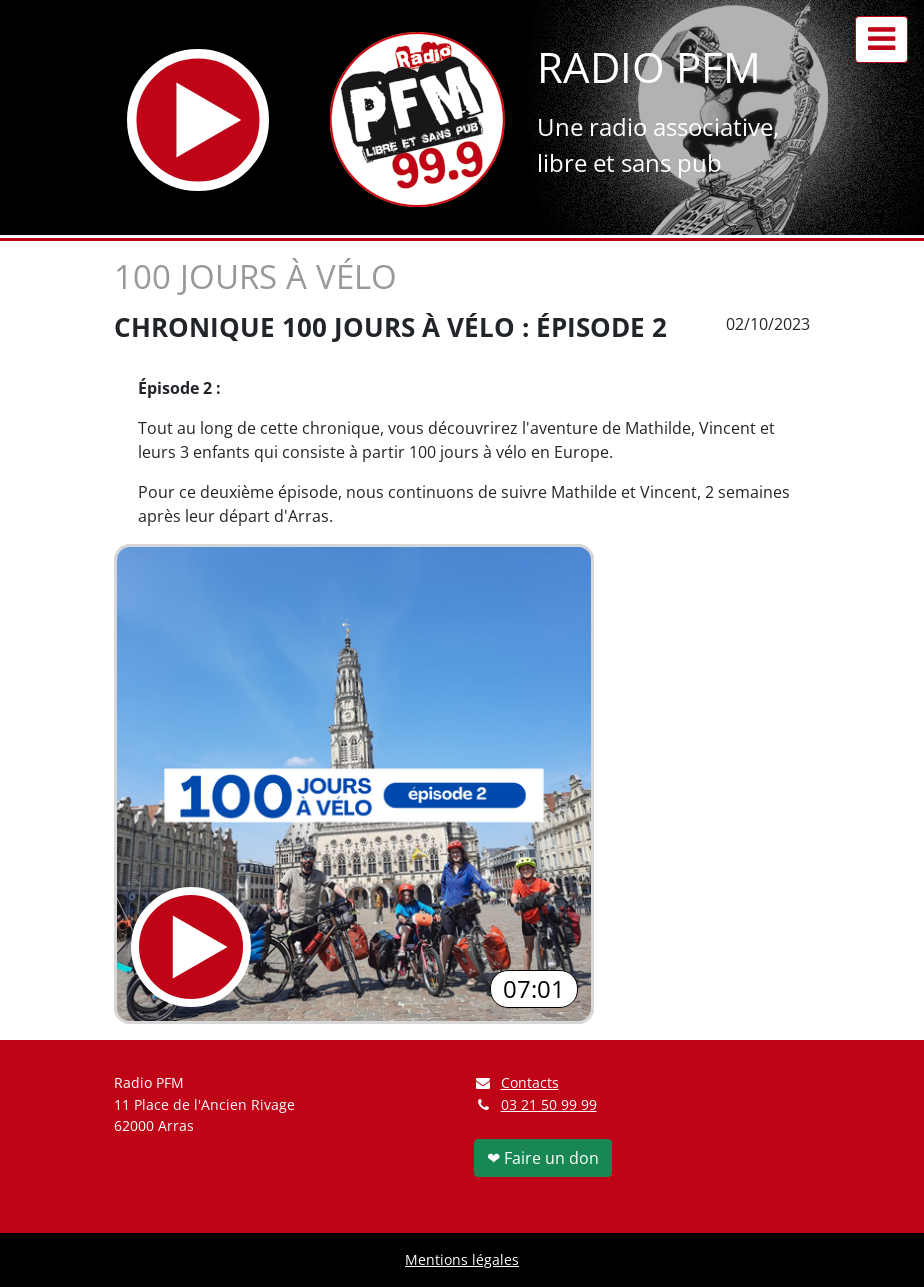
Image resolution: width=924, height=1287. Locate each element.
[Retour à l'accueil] (417, 119)
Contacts (516, 1082)
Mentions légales (462, 1259)
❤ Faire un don (543, 1158)
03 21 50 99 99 (549, 1104)
